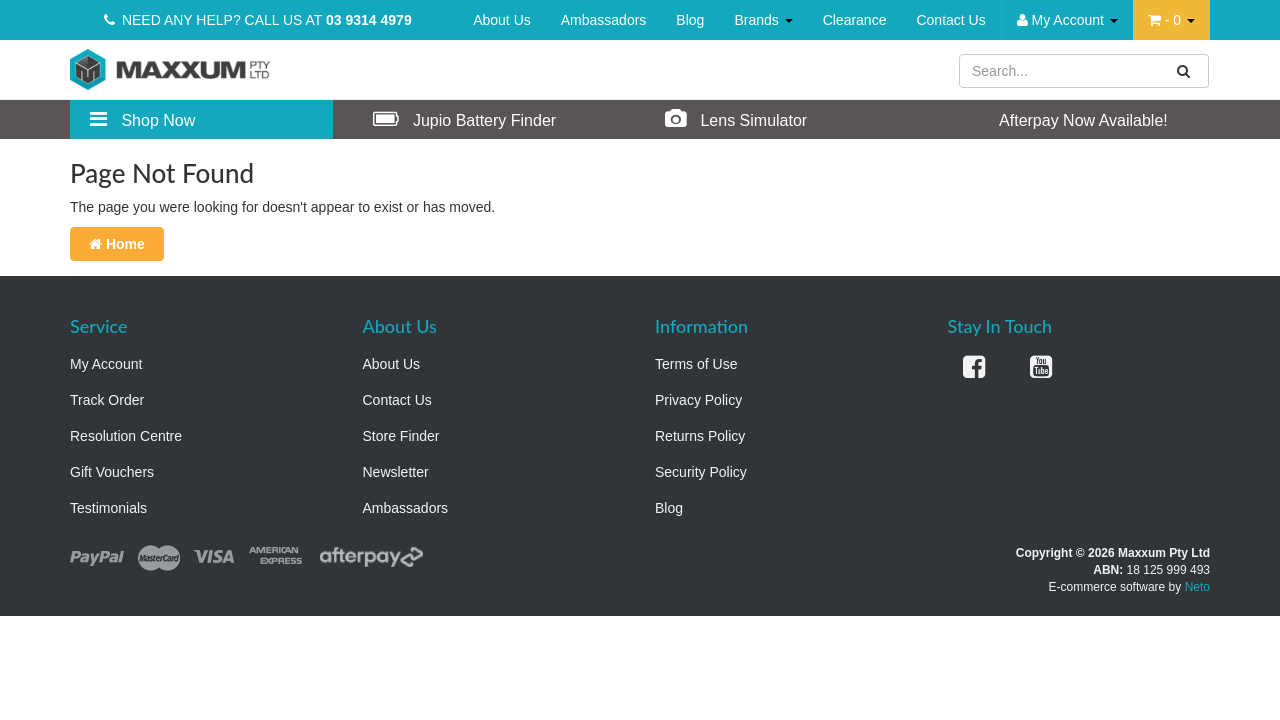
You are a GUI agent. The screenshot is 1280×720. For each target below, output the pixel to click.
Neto (1197, 587)
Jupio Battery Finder (465, 119)
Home (117, 244)
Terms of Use (696, 364)
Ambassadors (604, 20)
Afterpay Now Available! (1063, 119)
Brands (763, 20)
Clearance (855, 20)
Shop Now (142, 119)
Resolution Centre (126, 436)
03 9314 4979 (369, 20)
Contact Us (950, 20)
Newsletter (396, 472)
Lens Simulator (736, 119)
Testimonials (108, 508)
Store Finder (401, 436)
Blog (690, 20)
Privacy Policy (698, 400)
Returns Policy (700, 436)
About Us (502, 20)
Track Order (107, 400)
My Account (106, 364)
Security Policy (701, 472)
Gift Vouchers (112, 472)
